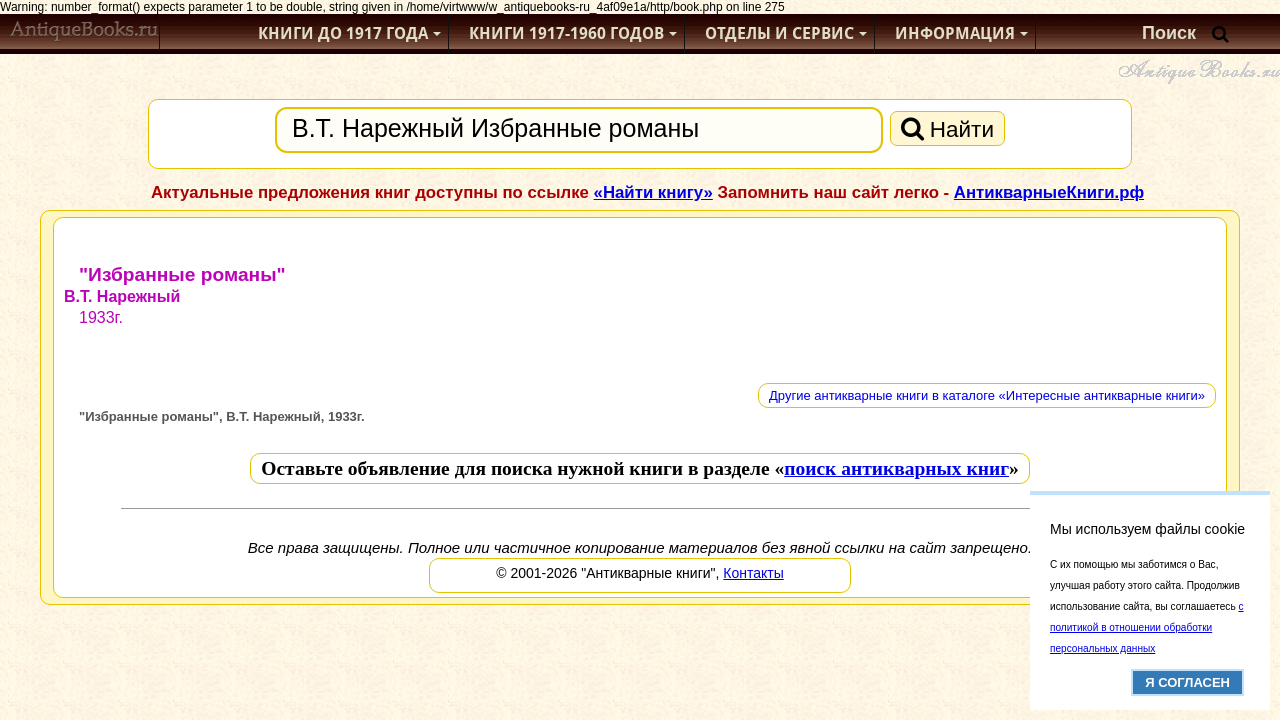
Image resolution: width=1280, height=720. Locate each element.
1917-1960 (566, 33)
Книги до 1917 (343, 33)
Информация (955, 33)
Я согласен (1187, 682)
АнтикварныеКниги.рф (1049, 192)
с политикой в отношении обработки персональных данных (1146, 627)
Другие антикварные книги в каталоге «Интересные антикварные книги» (987, 395)
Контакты (753, 573)
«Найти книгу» (653, 192)
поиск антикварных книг (896, 468)
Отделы (779, 33)
